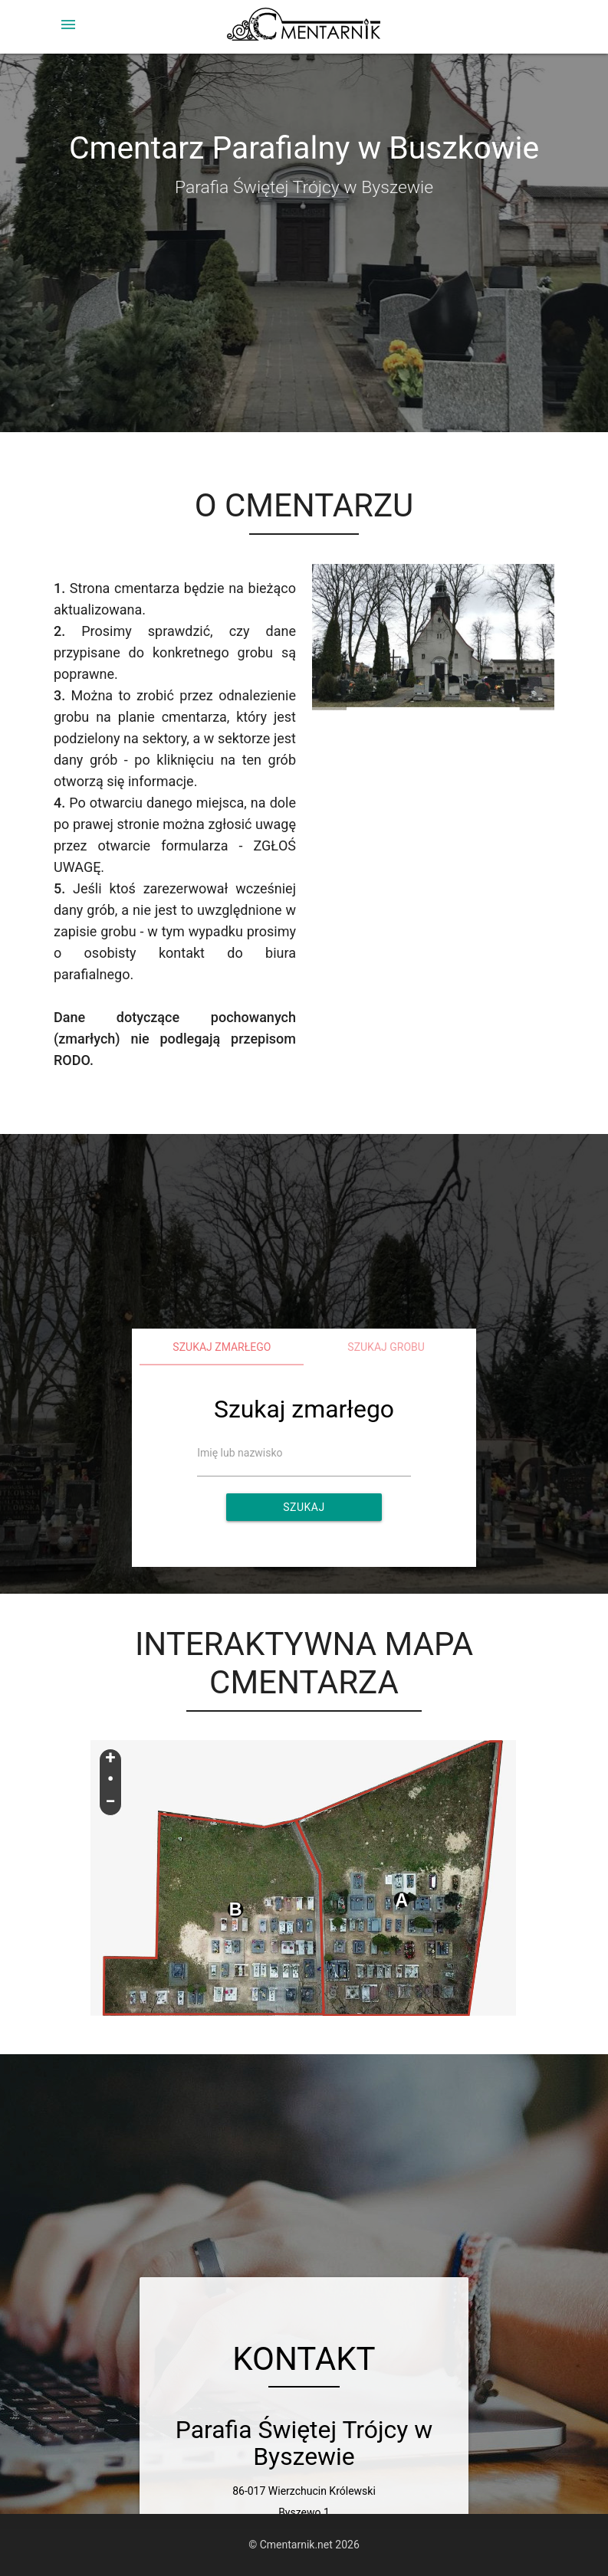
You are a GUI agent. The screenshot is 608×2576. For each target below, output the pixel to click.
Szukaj (303, 1507)
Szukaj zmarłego (222, 1347)
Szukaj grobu (386, 1347)
